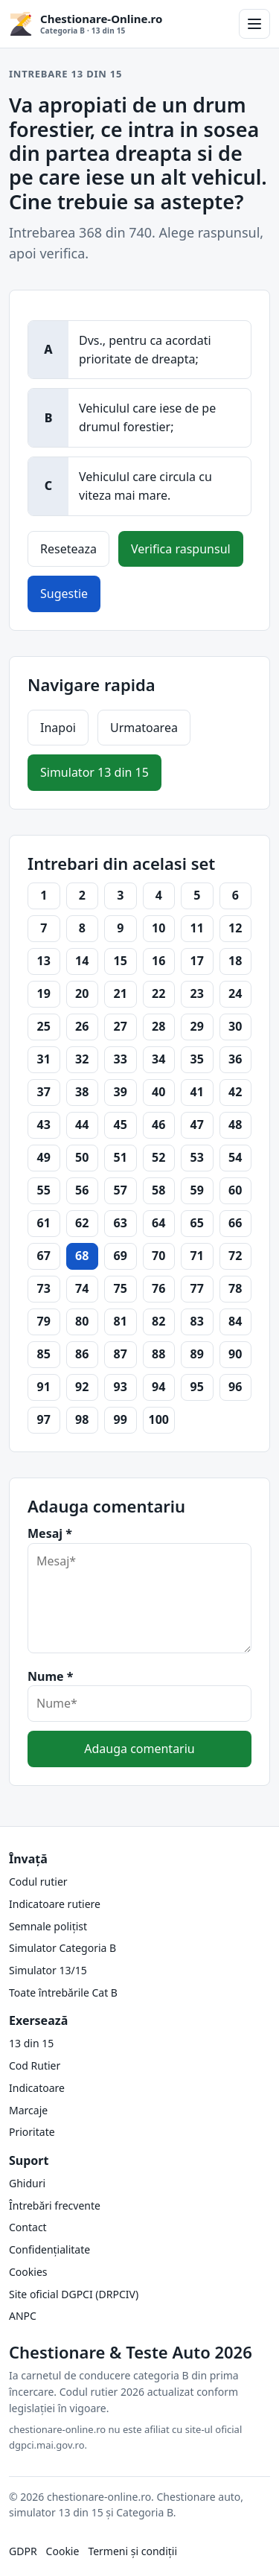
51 (120, 1157)
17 (197, 961)
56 (82, 1190)
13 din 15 (31, 2043)
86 (82, 1354)
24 (235, 993)
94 (158, 1386)
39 (120, 1092)
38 (82, 1092)
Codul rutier (38, 1881)
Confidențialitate (49, 2249)
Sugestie (64, 593)
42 (235, 1092)
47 (197, 1124)
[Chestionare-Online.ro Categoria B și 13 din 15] (118, 24)
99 (120, 1419)
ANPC (22, 2316)
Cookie (63, 2551)
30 (235, 1026)
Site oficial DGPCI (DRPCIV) (73, 2294)
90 (235, 1354)
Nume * (50, 1676)
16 (158, 961)
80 (82, 1321)
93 (120, 1386)
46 (158, 1124)
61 (44, 1223)
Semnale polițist (48, 1926)
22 (158, 993)
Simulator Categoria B (62, 1948)
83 (197, 1321)
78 (235, 1288)
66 (235, 1223)
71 (197, 1255)
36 (235, 1059)
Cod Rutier (34, 2065)
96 (235, 1386)
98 (82, 1419)
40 (158, 1092)
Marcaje (28, 2110)
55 (44, 1190)
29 (197, 1026)
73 (44, 1288)
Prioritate (32, 2132)
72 (235, 1255)
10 (158, 928)
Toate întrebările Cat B (63, 1992)
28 (158, 1026)
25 (44, 1026)
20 (82, 993)
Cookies (28, 2272)
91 (44, 1386)
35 (197, 1059)
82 (158, 1321)
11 (197, 928)
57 (120, 1190)
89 (197, 1354)
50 (82, 1157)
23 (197, 993)
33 (120, 1059)
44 (82, 1124)
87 (120, 1354)
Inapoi (58, 727)
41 (197, 1092)
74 (82, 1288)
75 (120, 1288)
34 (158, 1059)
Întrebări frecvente (54, 2205)
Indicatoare (37, 2088)
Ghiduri (27, 2183)
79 (44, 1321)
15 (120, 961)
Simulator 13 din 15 (94, 772)
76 (158, 1288)
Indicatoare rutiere (54, 1904)
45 (120, 1124)
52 (158, 1157)
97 (44, 1419)
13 (44, 961)
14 (82, 961)
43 (44, 1124)
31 (44, 1059)
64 (158, 1223)
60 (235, 1190)
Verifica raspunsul (181, 549)
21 (120, 993)
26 (82, 1026)
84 (235, 1321)
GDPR (23, 2551)
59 (197, 1190)
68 (82, 1255)
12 (235, 928)
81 (120, 1321)
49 (44, 1157)
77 (197, 1288)
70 (158, 1255)
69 (120, 1255)
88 (158, 1354)
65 (197, 1223)
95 (197, 1386)
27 (120, 1026)
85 (44, 1354)
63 (120, 1223)
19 (44, 993)
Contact (28, 2227)
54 (235, 1157)
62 (82, 1223)
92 (82, 1386)
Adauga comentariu (139, 1748)
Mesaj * (50, 1533)
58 (158, 1190)
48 (235, 1124)
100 (159, 1419)
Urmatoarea (144, 727)
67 (44, 1255)
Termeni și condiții (132, 2551)
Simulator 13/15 (48, 1970)
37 (44, 1092)
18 (235, 961)
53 (197, 1157)
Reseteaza (68, 549)
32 (82, 1059)
